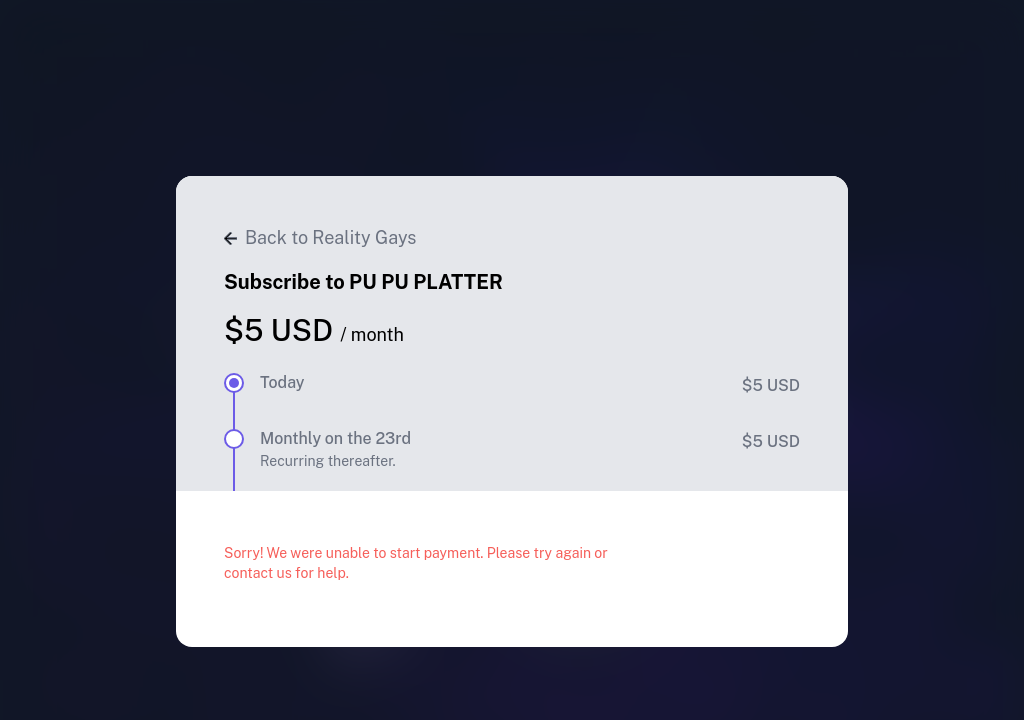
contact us (258, 573)
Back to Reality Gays (320, 237)
